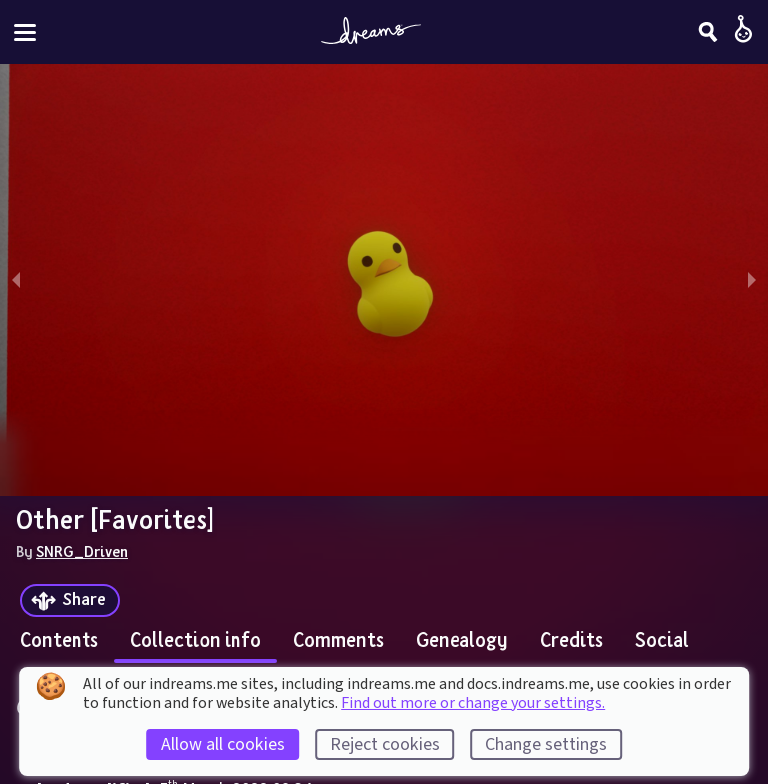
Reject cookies (385, 744)
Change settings (546, 744)
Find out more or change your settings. (473, 703)
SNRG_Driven (82, 551)
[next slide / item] (752, 280)
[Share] (70, 600)
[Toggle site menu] (25, 32)
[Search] (708, 32)
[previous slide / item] (16, 280)
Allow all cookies (223, 744)
